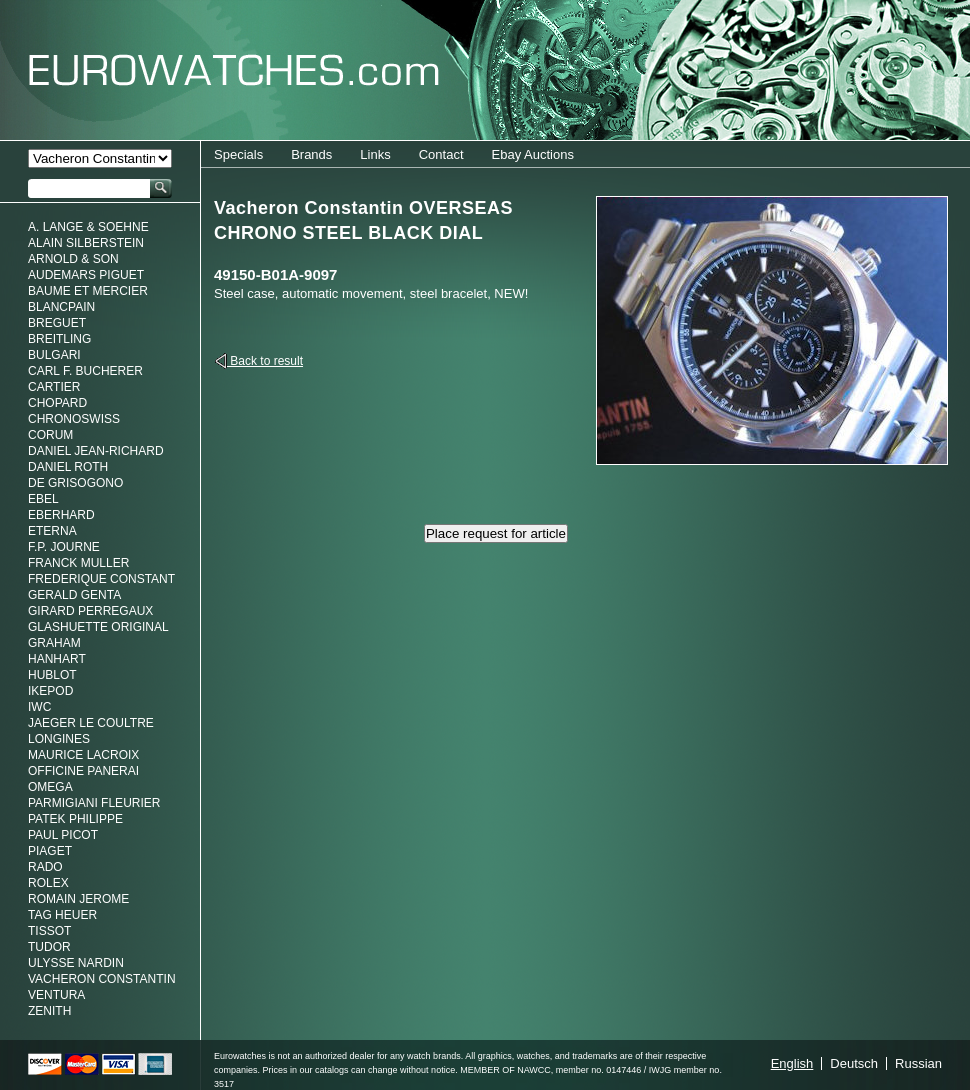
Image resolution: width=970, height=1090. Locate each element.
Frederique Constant (101, 579)
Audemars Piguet (86, 275)
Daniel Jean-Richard (96, 451)
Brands (311, 154)
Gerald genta (74, 595)
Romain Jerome (78, 899)
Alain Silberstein (86, 243)
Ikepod (50, 691)
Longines (59, 739)
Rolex (48, 883)
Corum (50, 435)
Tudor (49, 947)
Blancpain (61, 307)
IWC (39, 707)
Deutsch (854, 1063)
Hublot (52, 675)
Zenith (49, 1011)
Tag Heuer (62, 915)
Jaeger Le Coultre (91, 723)
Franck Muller (78, 563)
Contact (441, 154)
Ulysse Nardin (76, 963)
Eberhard (61, 515)
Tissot (49, 931)
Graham (54, 643)
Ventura (56, 995)
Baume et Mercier (88, 291)
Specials (238, 154)
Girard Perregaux (90, 611)
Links (375, 154)
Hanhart (57, 659)
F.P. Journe (64, 547)
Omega (50, 787)
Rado (45, 867)
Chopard (57, 403)
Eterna (52, 531)
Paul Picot (63, 835)
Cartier (54, 387)
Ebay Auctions (533, 154)
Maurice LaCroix (83, 755)
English (792, 1063)
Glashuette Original (98, 627)
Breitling (59, 339)
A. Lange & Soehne (88, 227)
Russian (918, 1063)
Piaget (50, 851)
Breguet (57, 323)
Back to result (265, 361)
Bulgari (54, 355)
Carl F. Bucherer (85, 371)
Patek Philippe (75, 819)
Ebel (43, 499)
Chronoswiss (74, 419)
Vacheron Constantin (102, 979)
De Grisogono (75, 483)
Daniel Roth (68, 467)
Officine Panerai (83, 771)
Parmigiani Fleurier (94, 803)
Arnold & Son (73, 259)
